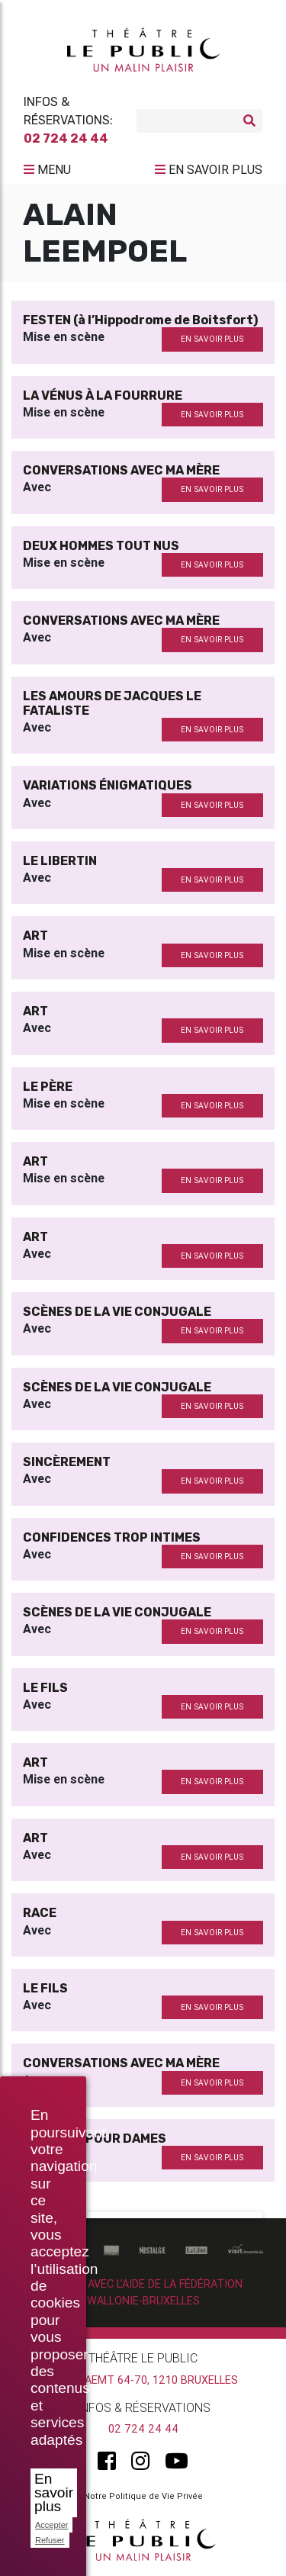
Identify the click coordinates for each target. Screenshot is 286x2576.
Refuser (50, 2540)
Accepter (51, 2524)
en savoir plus (212, 339)
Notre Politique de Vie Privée (143, 2496)
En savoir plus (53, 2492)
